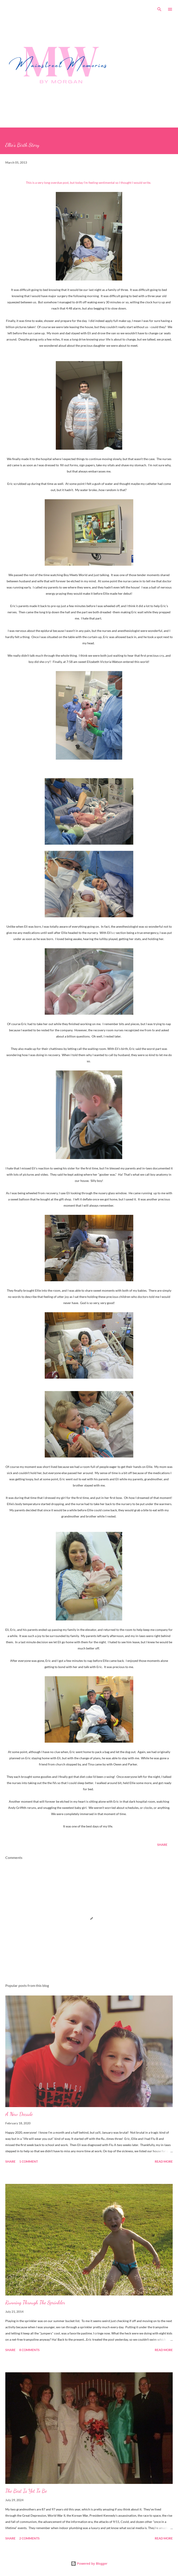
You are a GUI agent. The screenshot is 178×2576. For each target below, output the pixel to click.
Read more (164, 2161)
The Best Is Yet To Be (26, 2491)
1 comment (28, 2161)
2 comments (29, 2538)
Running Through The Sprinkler (35, 2302)
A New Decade (19, 2114)
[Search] (159, 8)
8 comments (29, 2350)
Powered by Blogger (89, 2563)
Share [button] (162, 1844)
